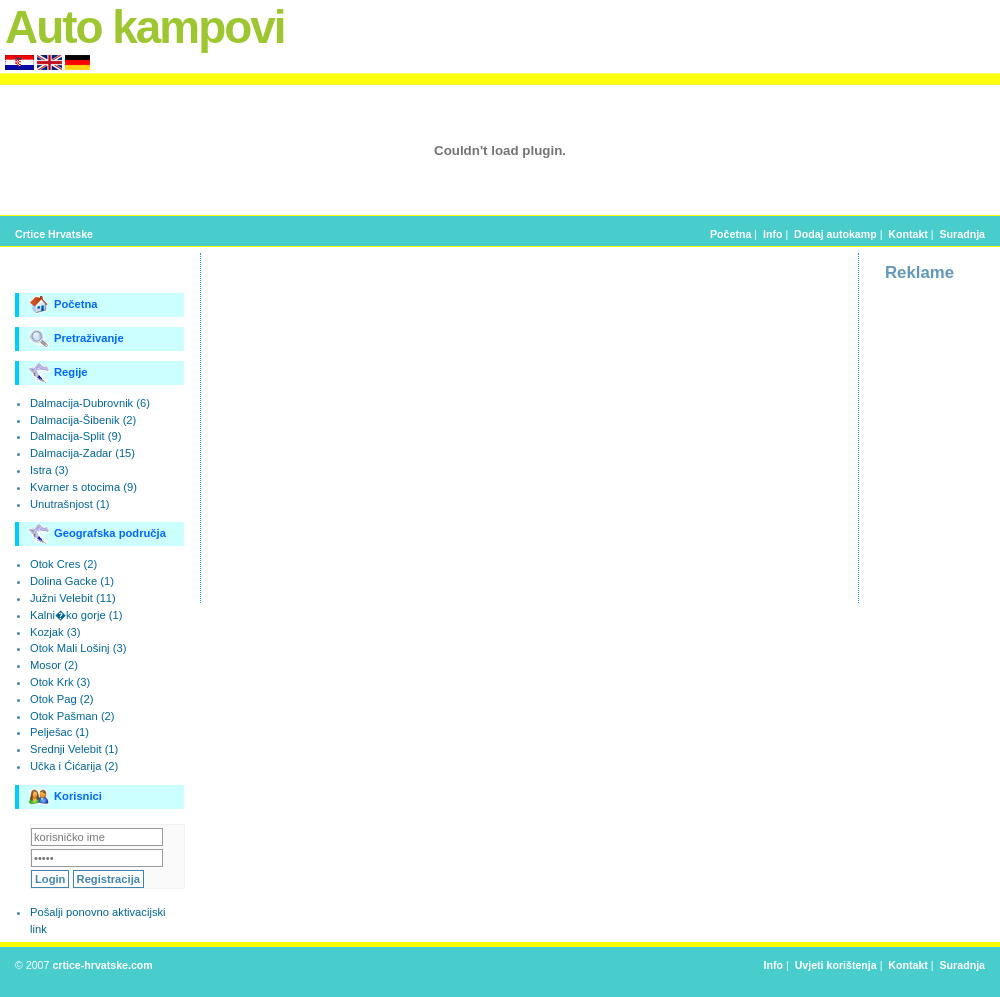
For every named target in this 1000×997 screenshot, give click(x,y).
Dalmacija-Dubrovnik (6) (90, 403)
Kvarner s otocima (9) (83, 487)
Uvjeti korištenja (836, 965)
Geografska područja (97, 534)
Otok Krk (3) (60, 682)
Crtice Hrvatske (54, 234)
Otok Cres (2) (63, 564)
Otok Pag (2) (61, 699)
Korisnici (65, 797)
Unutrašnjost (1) (70, 504)
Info (772, 234)
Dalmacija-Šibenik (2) (83, 420)
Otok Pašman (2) (72, 716)
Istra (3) (49, 470)
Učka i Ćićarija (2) (74, 766)
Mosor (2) (54, 665)
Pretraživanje (76, 339)
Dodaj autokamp (835, 234)
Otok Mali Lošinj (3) (78, 648)
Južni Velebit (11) (73, 598)
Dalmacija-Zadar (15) (82, 453)
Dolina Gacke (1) (72, 581)
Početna (730, 234)
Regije (58, 373)
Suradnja (962, 234)
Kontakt (908, 234)
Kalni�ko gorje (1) (76, 615)
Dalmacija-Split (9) (75, 436)
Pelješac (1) (59, 732)
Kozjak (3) (55, 632)
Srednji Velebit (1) (74, 749)
